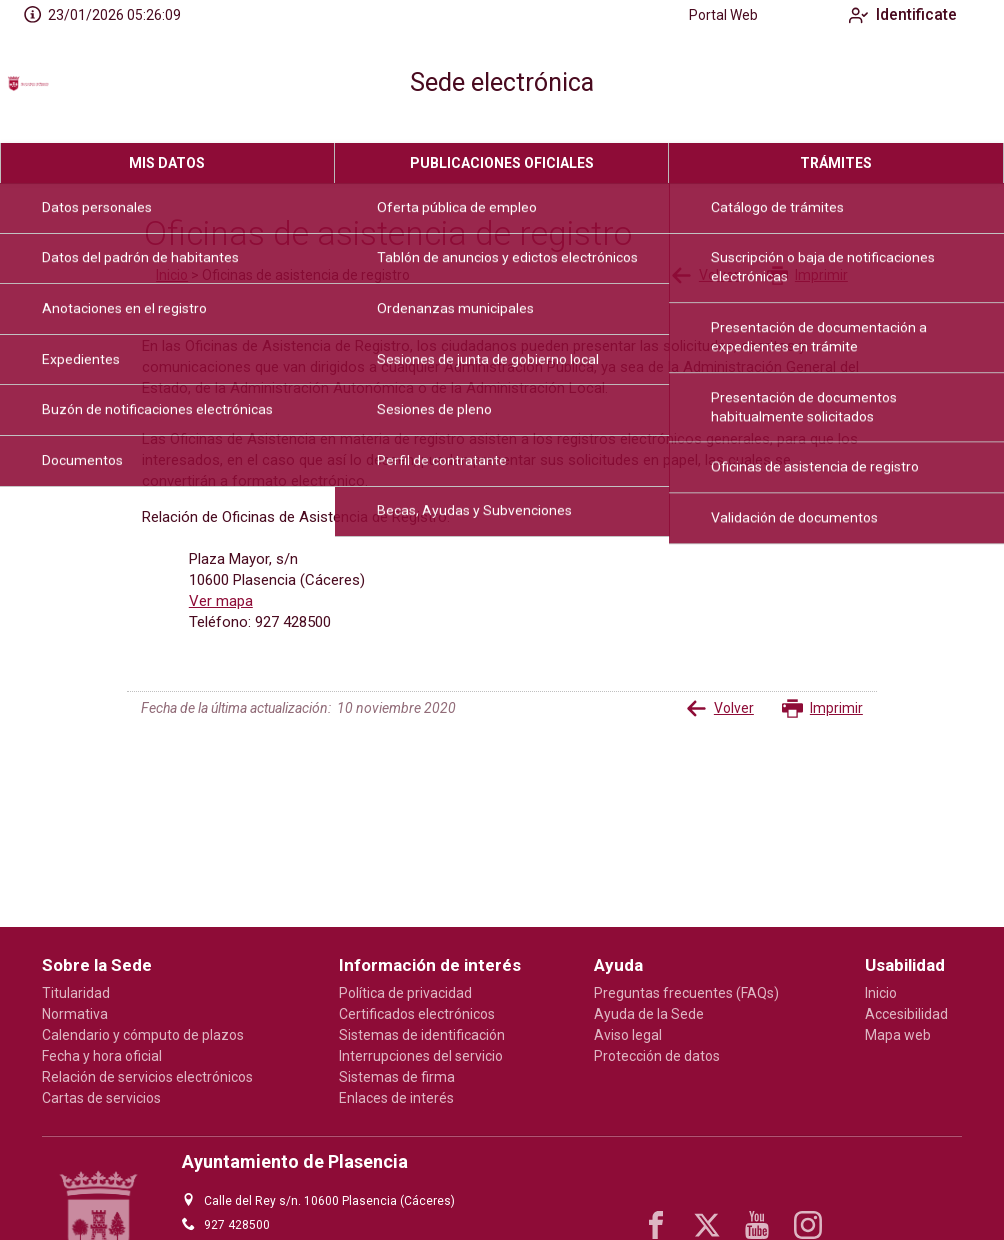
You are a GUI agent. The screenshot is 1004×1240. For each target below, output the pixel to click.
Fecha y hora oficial (102, 1056)
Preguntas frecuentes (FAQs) (686, 993)
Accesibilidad (906, 1014)
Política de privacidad (405, 993)
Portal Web (707, 15)
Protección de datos (657, 1056)
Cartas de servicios (101, 1098)
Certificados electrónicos (417, 1014)
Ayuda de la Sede (649, 1014)
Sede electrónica (502, 82)
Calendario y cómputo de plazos (143, 1035)
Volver (705, 275)
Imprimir (807, 275)
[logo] (98, 87)
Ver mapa (221, 601)
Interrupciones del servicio (421, 1056)
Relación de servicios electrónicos (147, 1077)
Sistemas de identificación (422, 1035)
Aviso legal (628, 1035)
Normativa (75, 1014)
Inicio (172, 275)
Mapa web (898, 1035)
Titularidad (76, 993)
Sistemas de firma (397, 1077)
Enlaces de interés (396, 1098)
